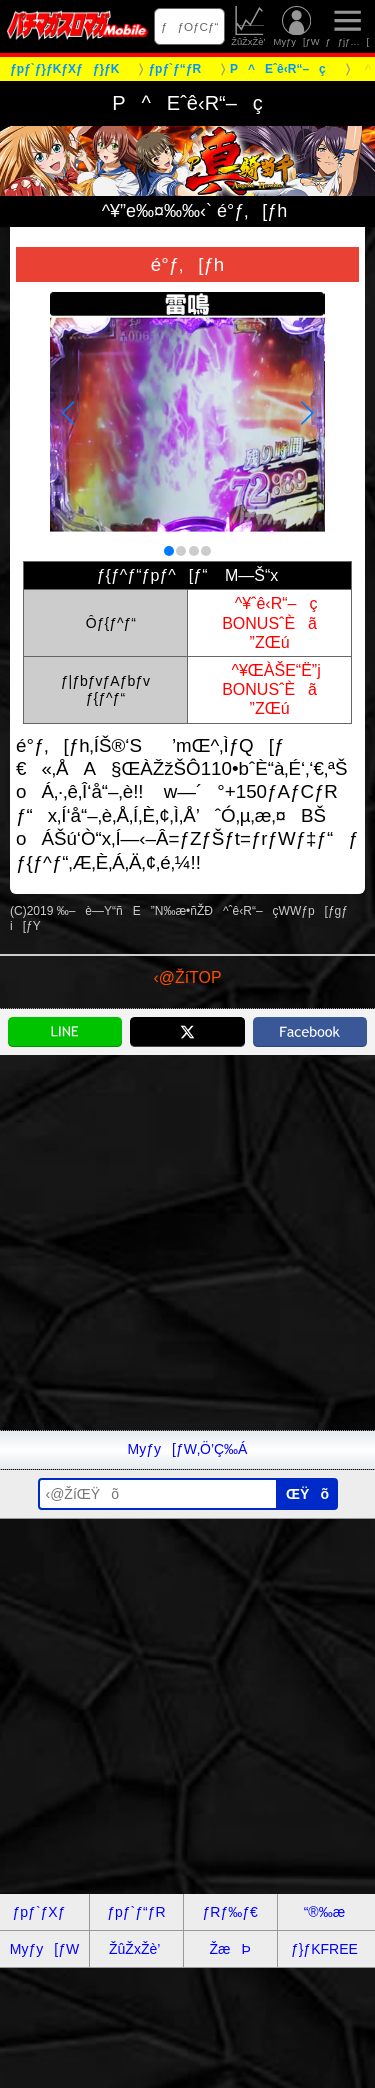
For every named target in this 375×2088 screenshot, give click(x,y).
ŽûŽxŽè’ (249, 26)
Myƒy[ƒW (297, 26)
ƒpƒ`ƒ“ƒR (136, 1912)
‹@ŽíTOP (187, 977)
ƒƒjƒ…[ (347, 26)
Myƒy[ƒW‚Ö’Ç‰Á (188, 1449)
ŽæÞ (229, 1949)
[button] (169, 551)
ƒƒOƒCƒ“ (190, 26)
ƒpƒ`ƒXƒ (45, 1912)
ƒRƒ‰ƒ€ (229, 1912)
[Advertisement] (187, 1242)
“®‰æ (324, 1912)
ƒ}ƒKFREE (324, 1949)
